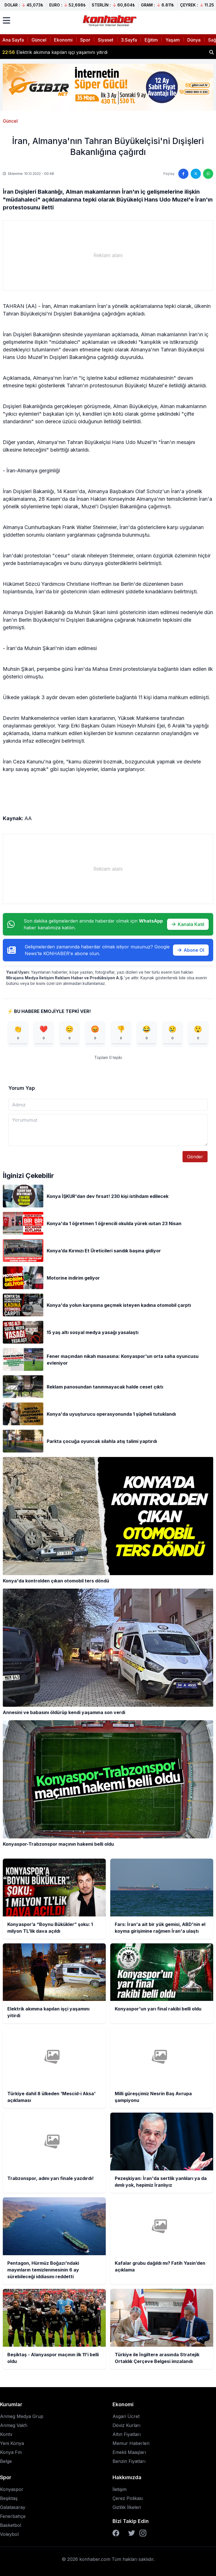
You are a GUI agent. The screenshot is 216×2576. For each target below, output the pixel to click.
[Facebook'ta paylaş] (183, 174)
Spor (85, 40)
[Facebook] (115, 2533)
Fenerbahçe (13, 2516)
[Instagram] (143, 2533)
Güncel (39, 40)
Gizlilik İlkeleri (126, 2507)
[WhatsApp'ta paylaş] (208, 174)
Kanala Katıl (188, 924)
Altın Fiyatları (126, 2434)
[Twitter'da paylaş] (196, 174)
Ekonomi (63, 40)
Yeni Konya (12, 2443)
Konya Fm (11, 2452)
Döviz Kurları (126, 2425)
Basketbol (10, 2525)
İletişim (119, 2489)
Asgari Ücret (126, 2416)
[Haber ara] (211, 52)
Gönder (195, 1156)
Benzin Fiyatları (128, 2461)
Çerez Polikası (127, 2498)
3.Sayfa (129, 40)
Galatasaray (12, 2507)
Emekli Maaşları (129, 2452)
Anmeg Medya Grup (21, 2416)
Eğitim (151, 40)
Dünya (194, 40)
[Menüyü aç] (6, 20)
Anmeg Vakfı (13, 2425)
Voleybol (9, 2534)
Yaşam (172, 40)
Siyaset (105, 40)
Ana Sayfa (13, 40)
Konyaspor (11, 2489)
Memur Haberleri (130, 2443)
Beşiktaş (8, 2498)
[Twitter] (131, 2533)
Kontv (6, 2434)
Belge (6, 2461)
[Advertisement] (108, 255)
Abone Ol (190, 950)
